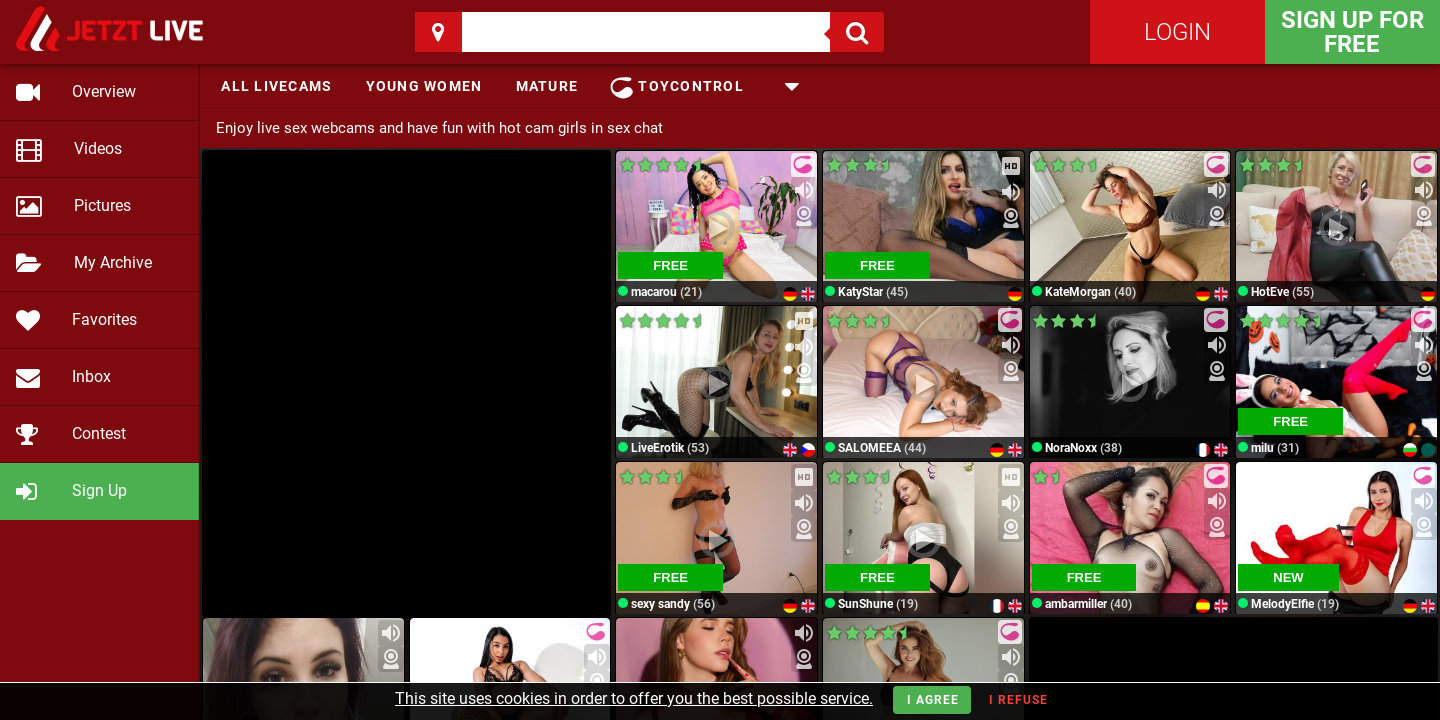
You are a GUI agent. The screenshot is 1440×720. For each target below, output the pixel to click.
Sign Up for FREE (1352, 32)
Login (1177, 32)
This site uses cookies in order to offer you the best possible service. (634, 698)
